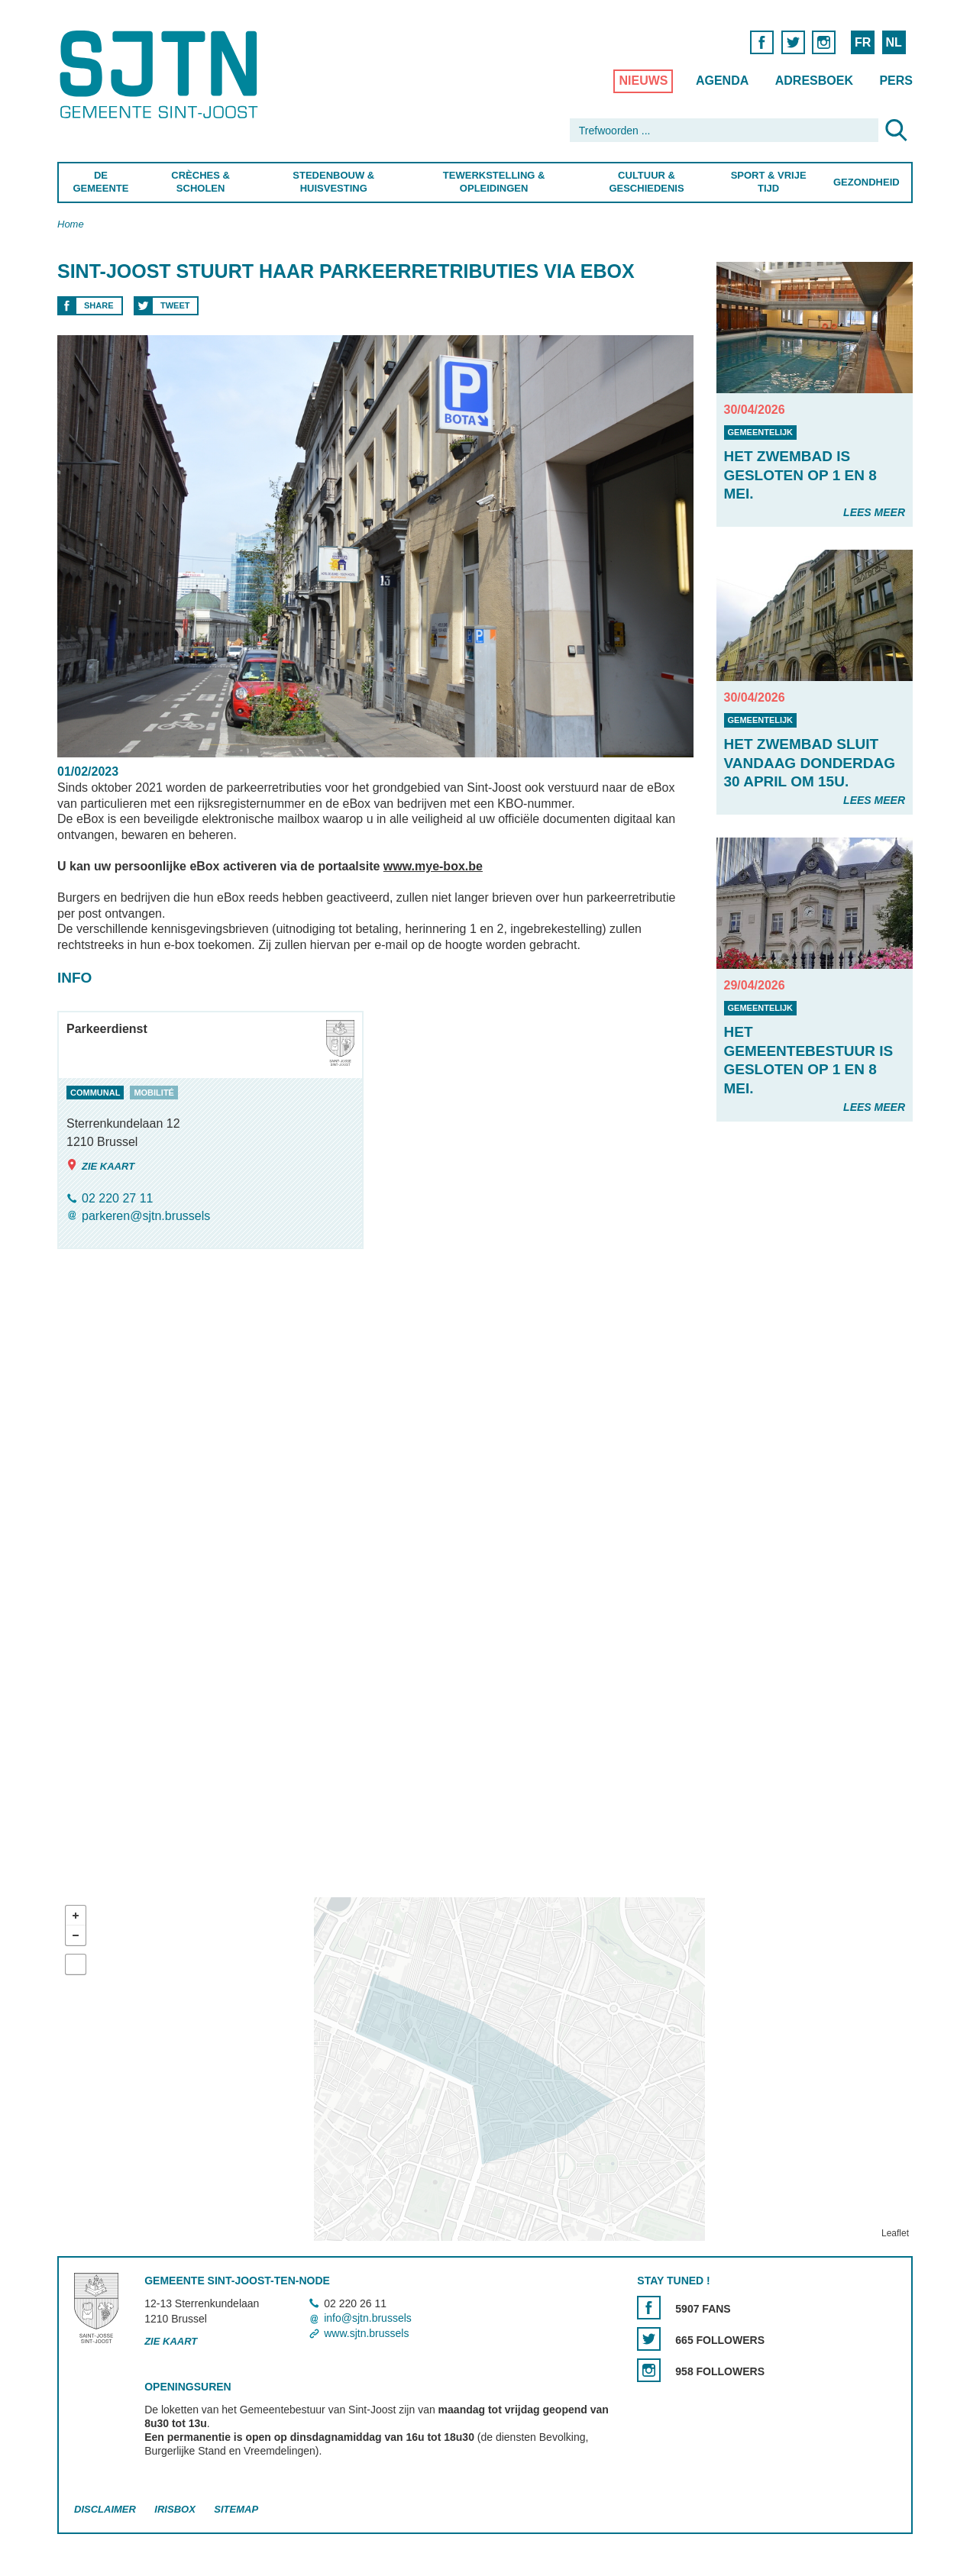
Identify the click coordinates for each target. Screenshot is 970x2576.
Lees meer (874, 512)
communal (95, 1092)
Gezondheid (866, 182)
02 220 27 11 (117, 1198)
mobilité (154, 1092)
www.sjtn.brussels (366, 2333)
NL (893, 42)
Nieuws (643, 80)
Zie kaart (100, 1165)
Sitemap (236, 2509)
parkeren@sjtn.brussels (146, 1215)
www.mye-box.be (433, 866)
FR (863, 42)
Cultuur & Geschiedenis (646, 181)
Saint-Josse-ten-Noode (161, 74)
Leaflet (895, 2233)
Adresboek (814, 80)
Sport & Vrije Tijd (769, 181)
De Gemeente (100, 181)
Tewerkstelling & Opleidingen (493, 181)
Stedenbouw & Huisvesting (333, 181)
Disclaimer (105, 2509)
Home (70, 224)
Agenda (722, 80)
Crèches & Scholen (200, 181)
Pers (896, 80)
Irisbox (174, 2509)
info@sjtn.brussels (368, 2319)
